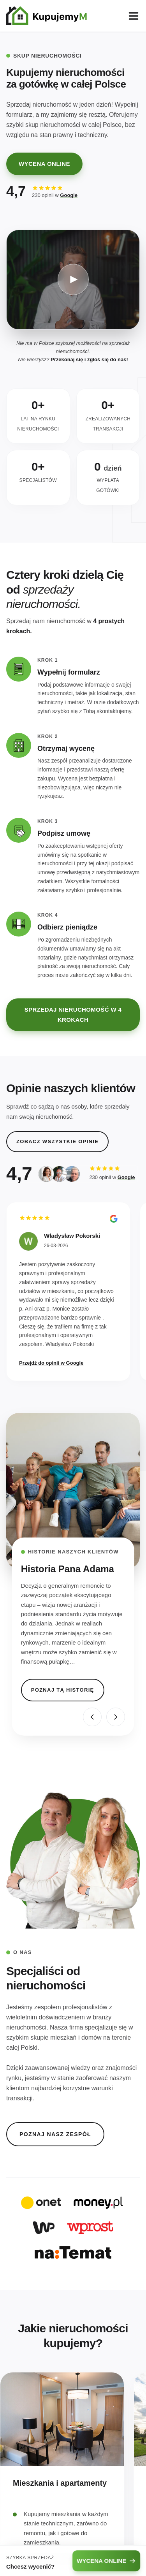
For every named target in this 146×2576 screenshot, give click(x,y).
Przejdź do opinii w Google (51, 1363)
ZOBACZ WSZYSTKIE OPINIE (57, 1141)
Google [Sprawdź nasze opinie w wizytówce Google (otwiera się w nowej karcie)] (68, 195)
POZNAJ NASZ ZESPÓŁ (55, 2134)
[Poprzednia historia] (92, 1717)
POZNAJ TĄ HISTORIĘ (62, 1690)
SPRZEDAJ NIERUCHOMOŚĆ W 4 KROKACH (73, 1014)
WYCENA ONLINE (44, 163)
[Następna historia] (115, 1717)
